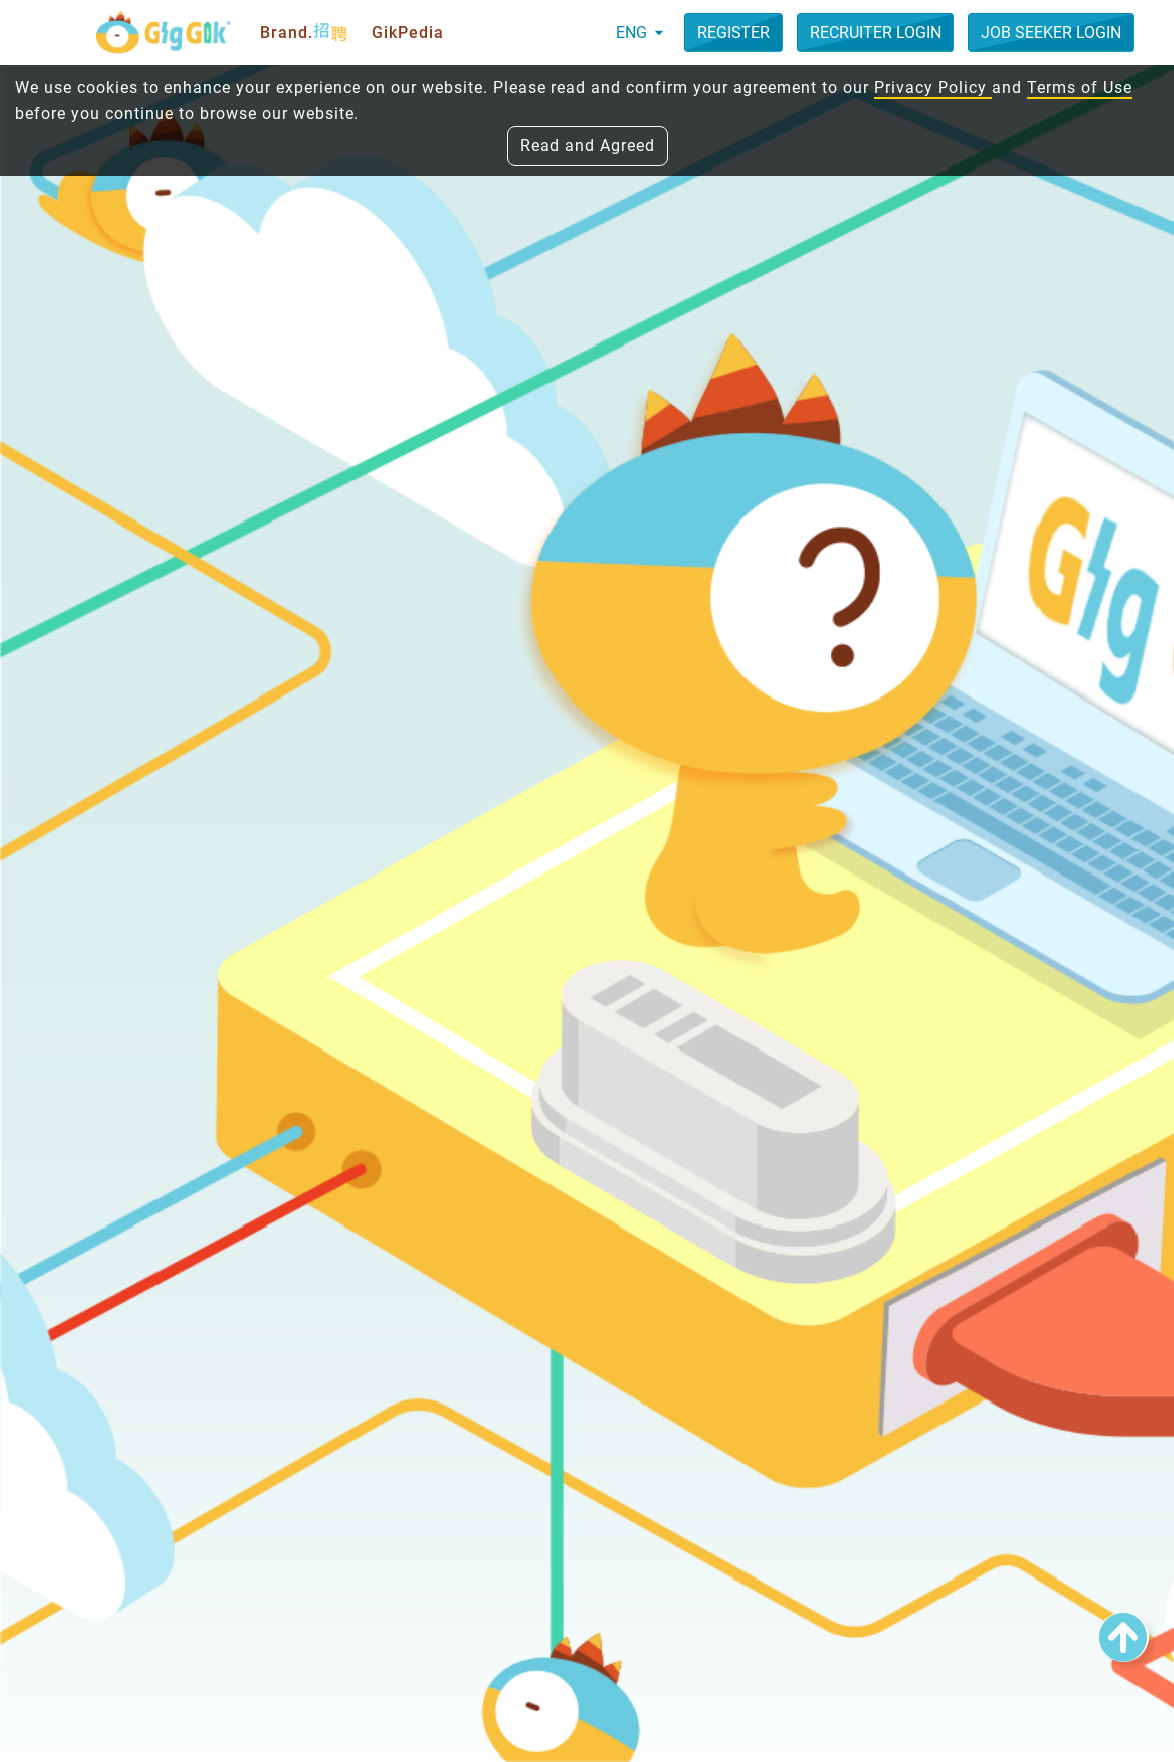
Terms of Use (1079, 87)
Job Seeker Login (1051, 32)
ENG (639, 32)
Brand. (304, 33)
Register (733, 32)
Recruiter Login (875, 32)
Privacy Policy (933, 87)
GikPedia (408, 32)
